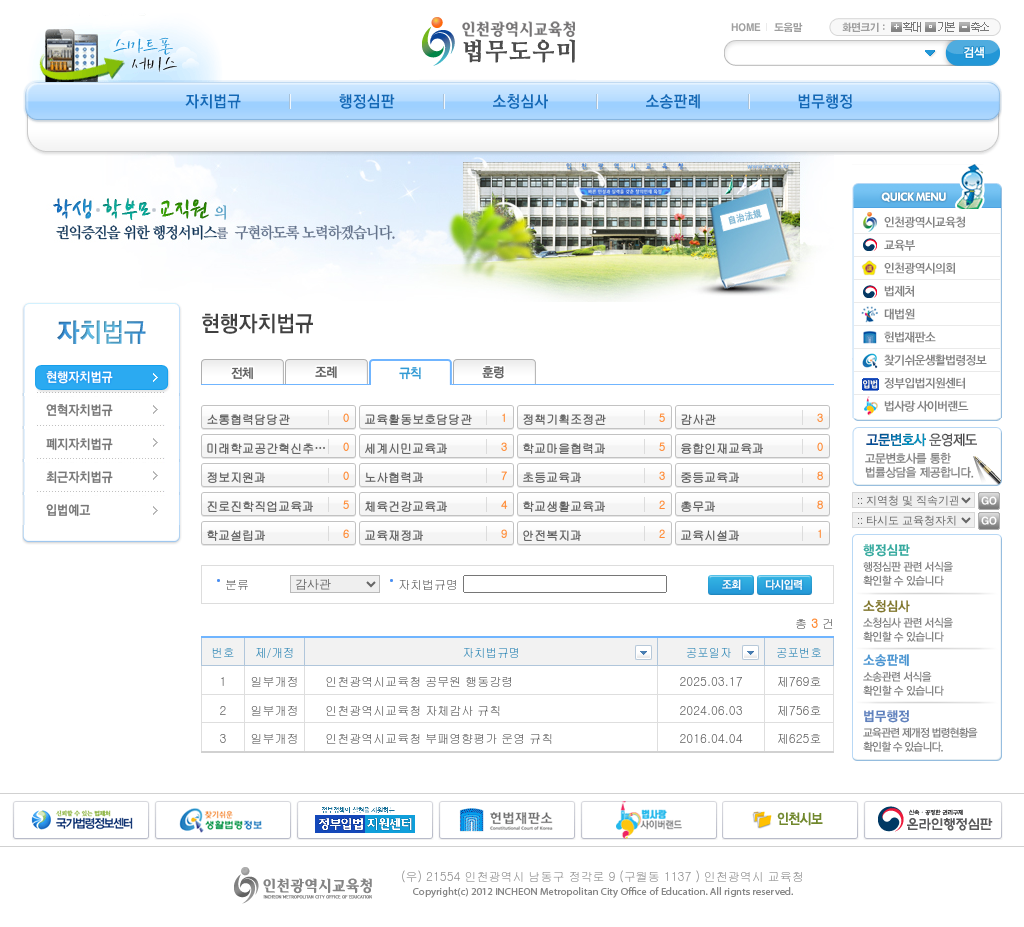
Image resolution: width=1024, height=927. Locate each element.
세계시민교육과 (406, 447)
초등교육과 (552, 476)
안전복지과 (552, 534)
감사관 (698, 418)
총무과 (698, 505)
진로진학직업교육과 (260, 505)
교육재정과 (394, 534)
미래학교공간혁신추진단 (272, 447)
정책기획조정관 (564, 418)
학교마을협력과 (564, 447)
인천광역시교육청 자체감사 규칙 (413, 709)
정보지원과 (236, 476)
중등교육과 (710, 476)
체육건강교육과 (406, 505)
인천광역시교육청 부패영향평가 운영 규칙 (439, 737)
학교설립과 (236, 534)
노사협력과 (394, 476)
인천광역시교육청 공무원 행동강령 (419, 680)
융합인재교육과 (722, 447)
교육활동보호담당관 (418, 418)
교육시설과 (710, 534)
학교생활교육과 (564, 505)
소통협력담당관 (248, 418)
